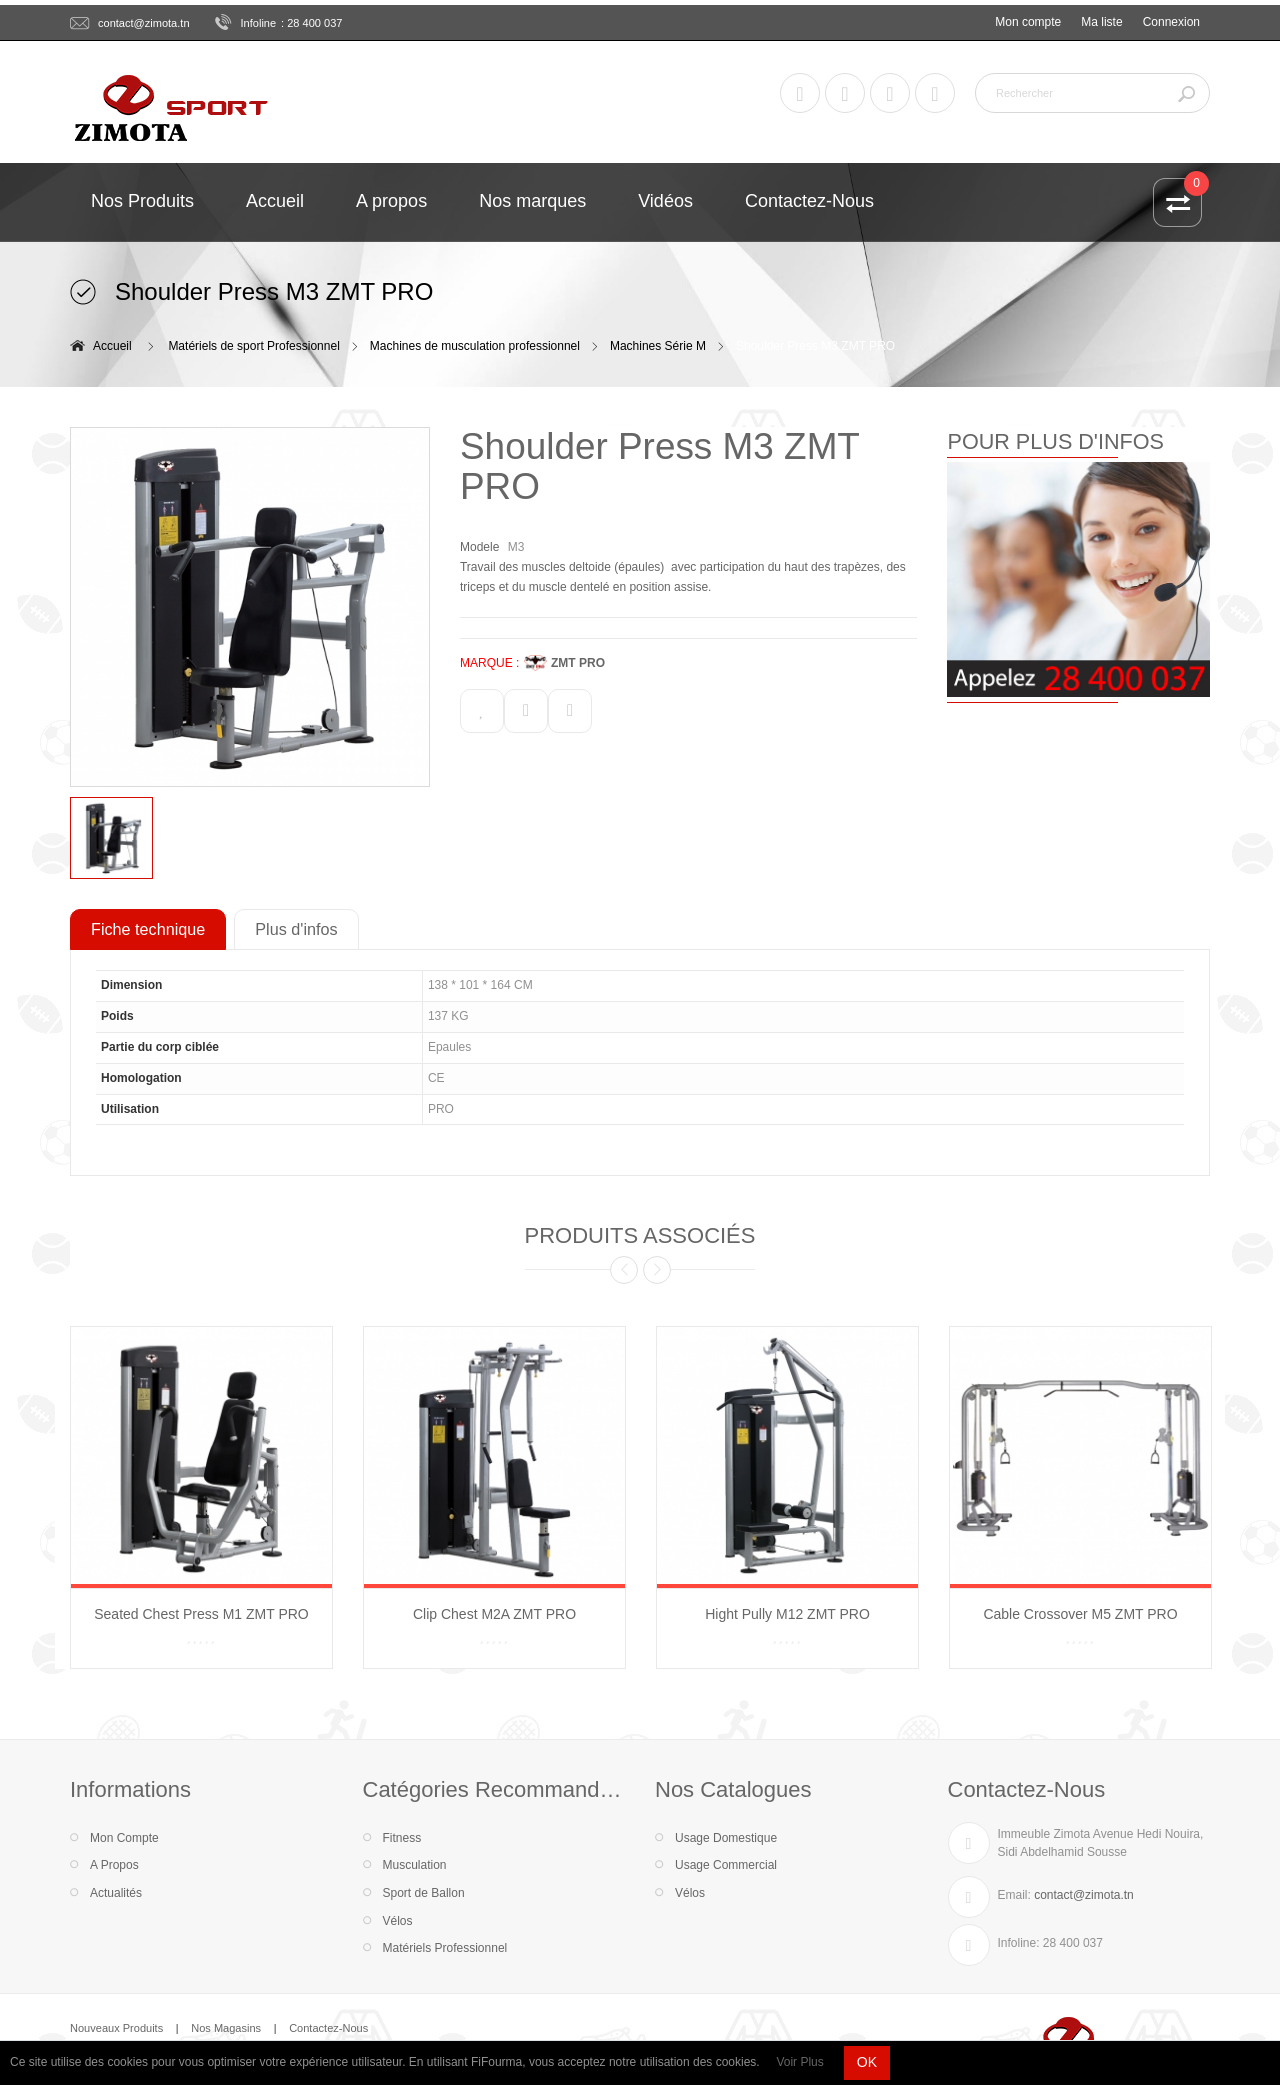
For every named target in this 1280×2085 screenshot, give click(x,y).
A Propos (114, 1865)
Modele (479, 547)
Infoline (259, 23)
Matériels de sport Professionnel (253, 346)
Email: (1014, 1895)
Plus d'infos (296, 929)
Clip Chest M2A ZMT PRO (494, 1614)
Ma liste (1101, 22)
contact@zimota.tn (144, 23)
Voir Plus (799, 2062)
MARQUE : (489, 663)
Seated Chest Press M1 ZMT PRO (201, 1614)
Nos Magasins (226, 2028)
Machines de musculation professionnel (475, 346)
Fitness (402, 1838)
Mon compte (1028, 22)
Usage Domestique (726, 1838)
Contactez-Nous (328, 2028)
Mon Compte (124, 1838)
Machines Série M (658, 346)
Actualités (116, 1893)
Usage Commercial (726, 1865)
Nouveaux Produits (116, 2028)
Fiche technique (148, 929)
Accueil (112, 346)
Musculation (415, 1865)
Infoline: (1019, 1943)
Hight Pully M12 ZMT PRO (787, 1614)
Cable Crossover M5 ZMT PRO (1080, 1614)
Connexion (1171, 22)
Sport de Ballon (424, 1893)
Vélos (398, 1921)
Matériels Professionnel (445, 1948)
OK (867, 2062)
